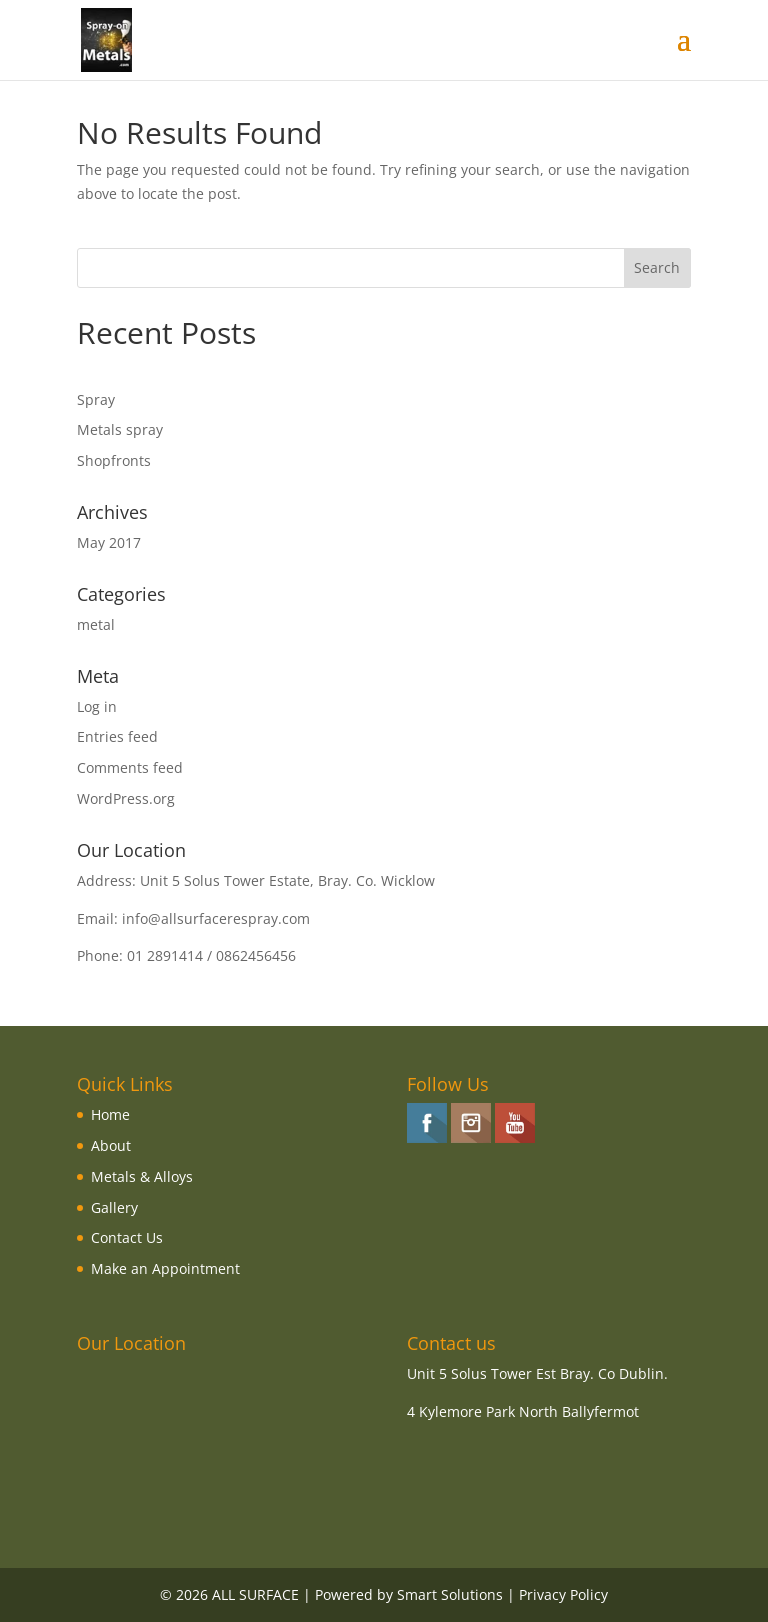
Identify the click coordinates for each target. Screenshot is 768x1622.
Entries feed (117, 736)
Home (110, 1114)
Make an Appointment (165, 1268)
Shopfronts (114, 460)
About (111, 1145)
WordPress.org (126, 798)
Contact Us (127, 1237)
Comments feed (130, 767)
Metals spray (120, 429)
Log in (97, 706)
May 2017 (109, 542)
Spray (96, 399)
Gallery (114, 1207)
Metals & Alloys (142, 1176)
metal (96, 624)
